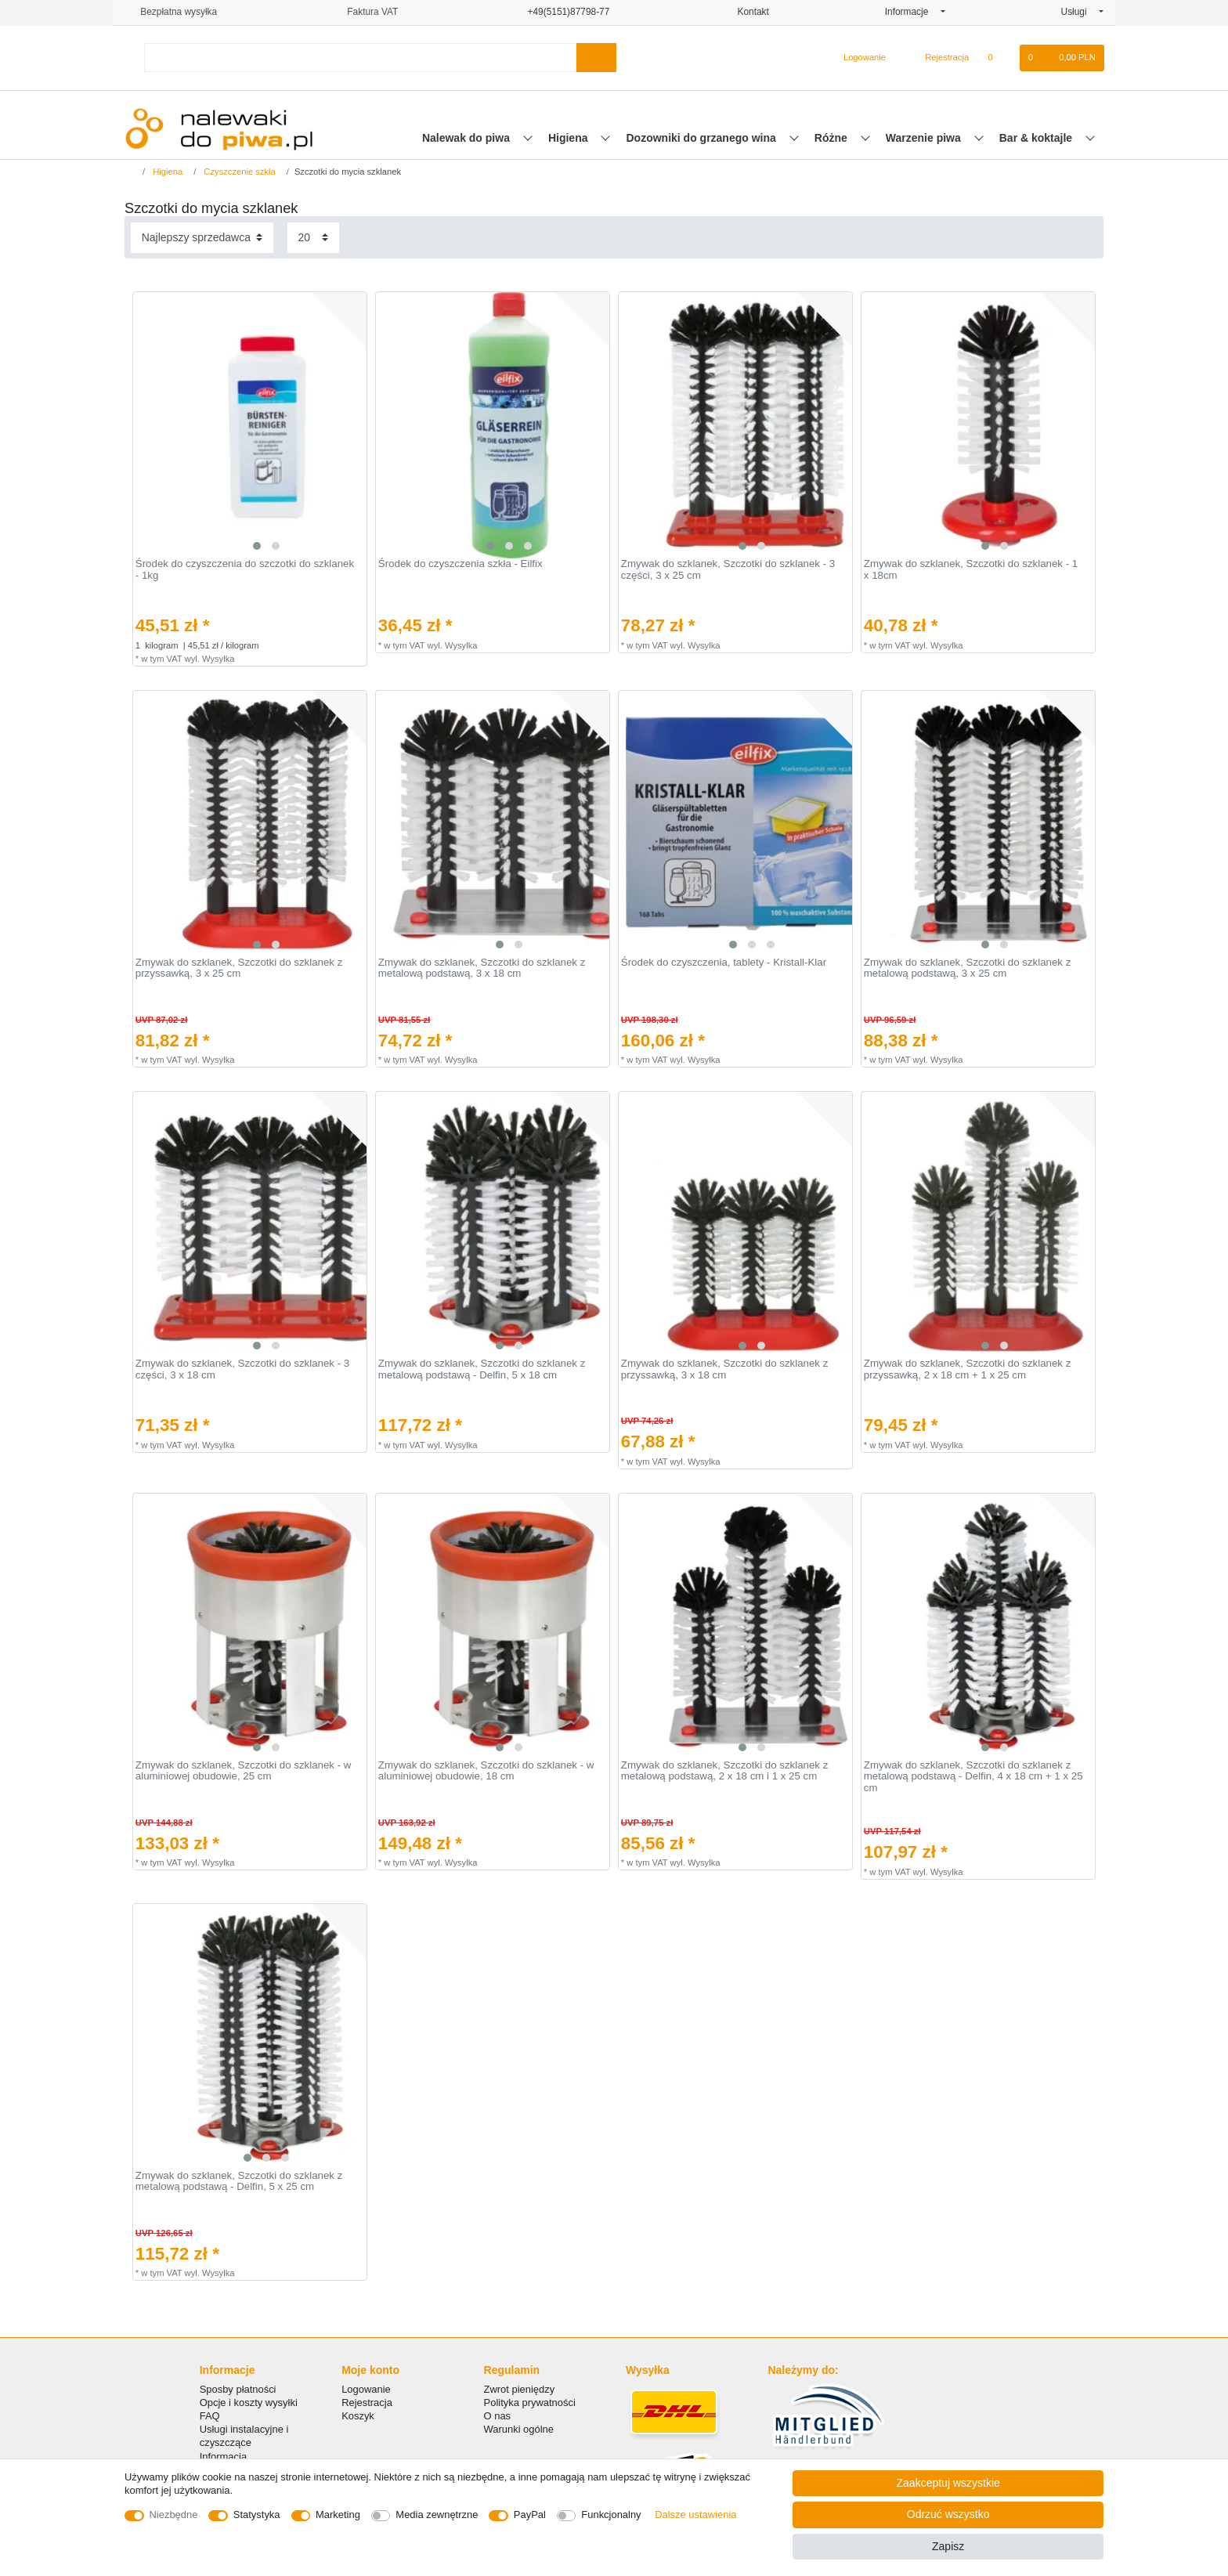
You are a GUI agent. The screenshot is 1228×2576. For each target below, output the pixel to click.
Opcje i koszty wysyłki (249, 2402)
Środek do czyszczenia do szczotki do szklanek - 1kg (244, 569)
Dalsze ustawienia (695, 2514)
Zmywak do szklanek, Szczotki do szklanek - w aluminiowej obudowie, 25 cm (243, 1771)
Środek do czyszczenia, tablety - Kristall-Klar (723, 962)
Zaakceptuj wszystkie (948, 2483)
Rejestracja (366, 2402)
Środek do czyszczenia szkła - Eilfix (460, 563)
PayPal (530, 2514)
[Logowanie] (858, 58)
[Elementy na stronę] (313, 237)
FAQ (210, 2416)
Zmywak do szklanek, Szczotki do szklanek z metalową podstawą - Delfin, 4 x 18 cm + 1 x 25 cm (973, 1777)
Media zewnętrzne (436, 2514)
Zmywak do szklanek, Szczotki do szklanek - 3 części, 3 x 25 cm (728, 569)
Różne (832, 138)
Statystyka (256, 2514)
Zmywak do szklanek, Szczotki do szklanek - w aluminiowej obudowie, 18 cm (486, 1771)
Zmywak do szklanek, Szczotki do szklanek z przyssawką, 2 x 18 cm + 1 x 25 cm (967, 1369)
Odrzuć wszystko (948, 2514)
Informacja (223, 2456)
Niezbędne (174, 2514)
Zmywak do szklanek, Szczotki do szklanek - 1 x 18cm (971, 569)
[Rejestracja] (937, 58)
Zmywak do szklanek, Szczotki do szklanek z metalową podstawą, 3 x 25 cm (967, 968)
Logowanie (366, 2389)
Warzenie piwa (925, 138)
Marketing (338, 2514)
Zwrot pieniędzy (519, 2389)
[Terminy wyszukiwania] (360, 57)
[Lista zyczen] (998, 58)
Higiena (569, 138)
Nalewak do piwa (467, 138)
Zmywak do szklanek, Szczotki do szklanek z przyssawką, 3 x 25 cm (239, 968)
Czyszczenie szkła (238, 171)
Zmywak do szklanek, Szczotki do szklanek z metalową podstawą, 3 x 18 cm (482, 968)
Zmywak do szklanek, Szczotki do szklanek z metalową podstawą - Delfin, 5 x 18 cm (482, 1369)
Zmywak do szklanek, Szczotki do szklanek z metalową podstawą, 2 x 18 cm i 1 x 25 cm (725, 1771)
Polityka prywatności (530, 2402)
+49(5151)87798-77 (561, 11)
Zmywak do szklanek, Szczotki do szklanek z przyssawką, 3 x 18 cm (725, 1369)
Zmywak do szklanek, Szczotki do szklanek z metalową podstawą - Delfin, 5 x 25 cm (239, 2181)
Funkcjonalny (611, 2514)
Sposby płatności (238, 2389)
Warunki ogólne (519, 2429)
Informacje (911, 11)
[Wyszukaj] (596, 57)
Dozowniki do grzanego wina (702, 138)
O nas (497, 2416)
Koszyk (357, 2416)
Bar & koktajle (1037, 138)
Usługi (1078, 11)
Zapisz (948, 2546)
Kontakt (747, 11)
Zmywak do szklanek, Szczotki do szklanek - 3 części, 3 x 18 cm (242, 1369)
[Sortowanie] (202, 237)
